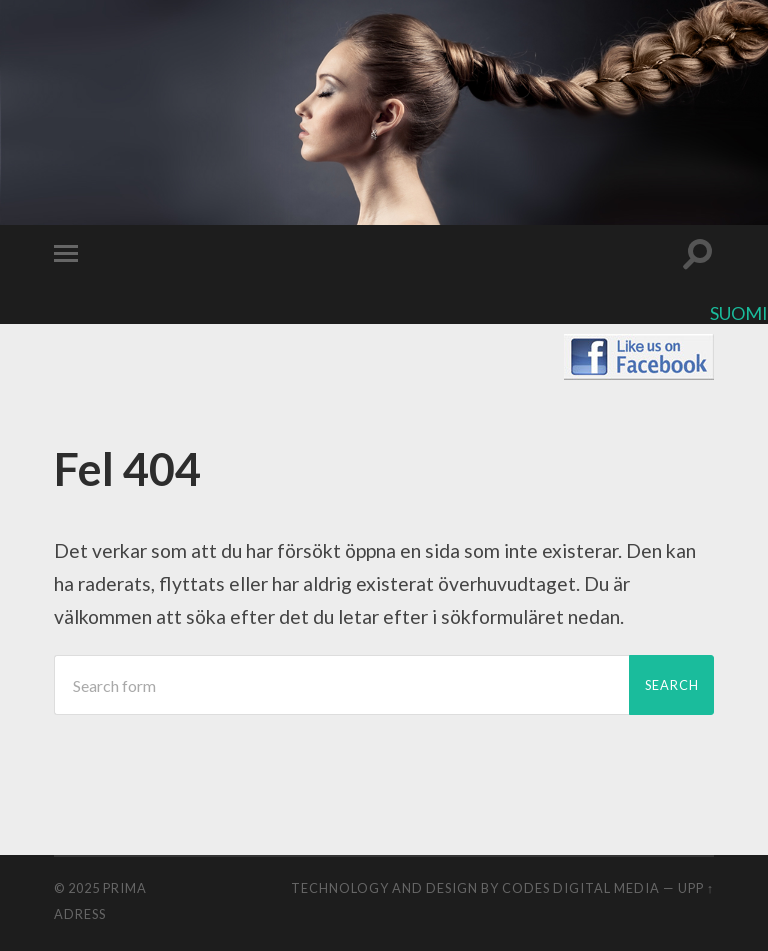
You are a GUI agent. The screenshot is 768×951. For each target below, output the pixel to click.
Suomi (739, 313)
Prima (125, 888)
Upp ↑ (696, 888)
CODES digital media (581, 888)
